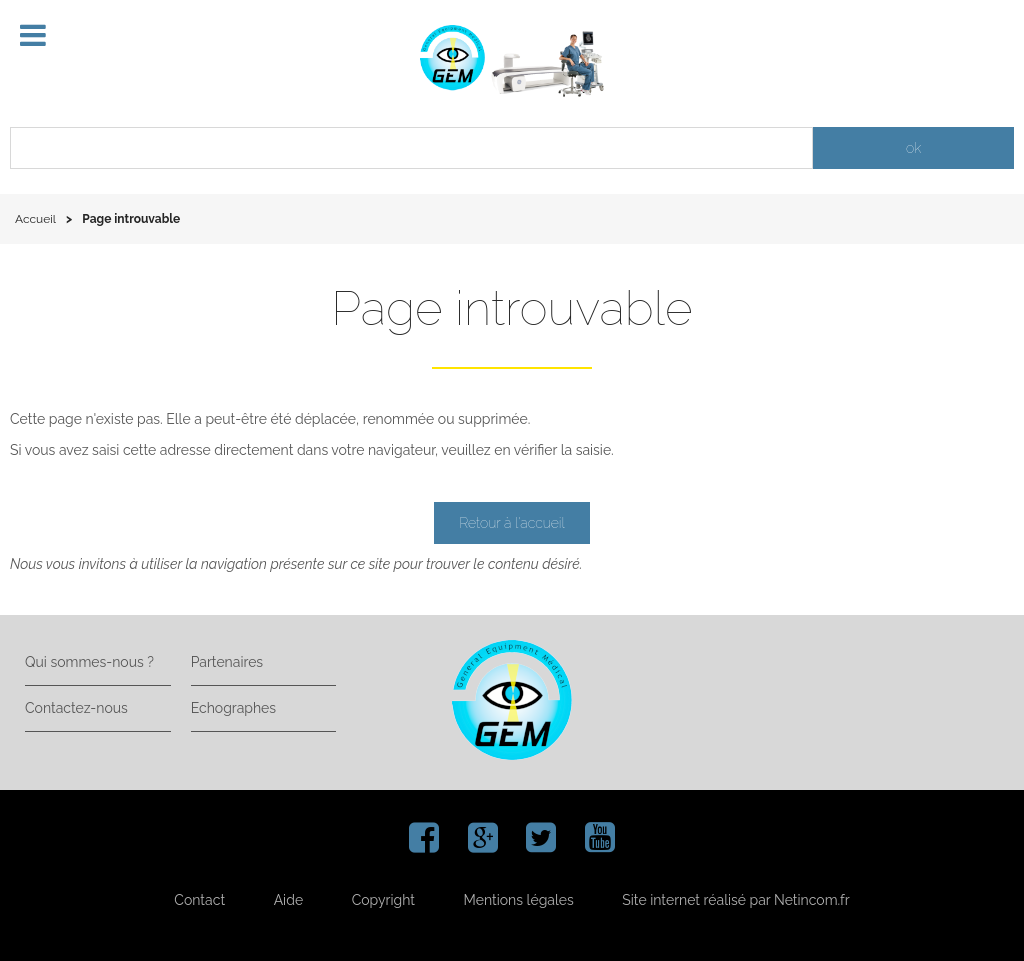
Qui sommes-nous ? (89, 662)
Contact (199, 900)
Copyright (383, 900)
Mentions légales (519, 900)
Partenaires (227, 662)
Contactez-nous (76, 708)
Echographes (233, 708)
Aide (288, 900)
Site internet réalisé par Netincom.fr (735, 900)
